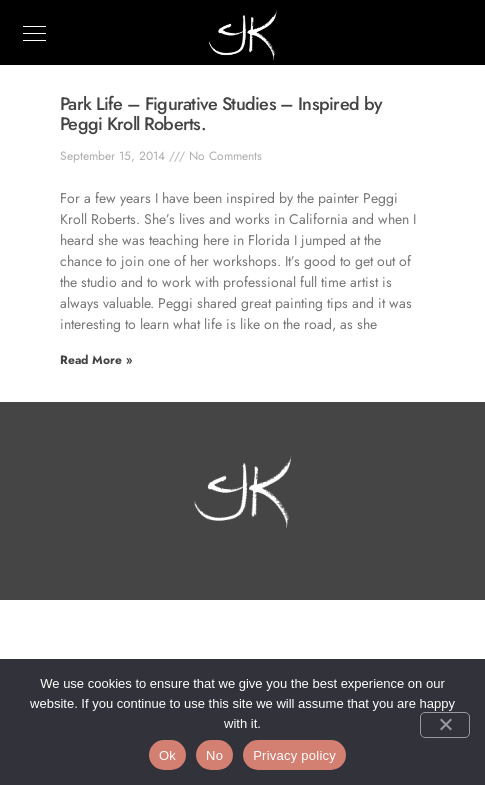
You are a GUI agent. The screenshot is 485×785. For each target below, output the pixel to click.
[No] (445, 725)
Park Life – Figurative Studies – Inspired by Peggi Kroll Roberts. (221, 114)
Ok (167, 755)
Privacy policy (294, 755)
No (214, 755)
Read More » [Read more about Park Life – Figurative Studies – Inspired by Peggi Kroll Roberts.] (96, 360)
